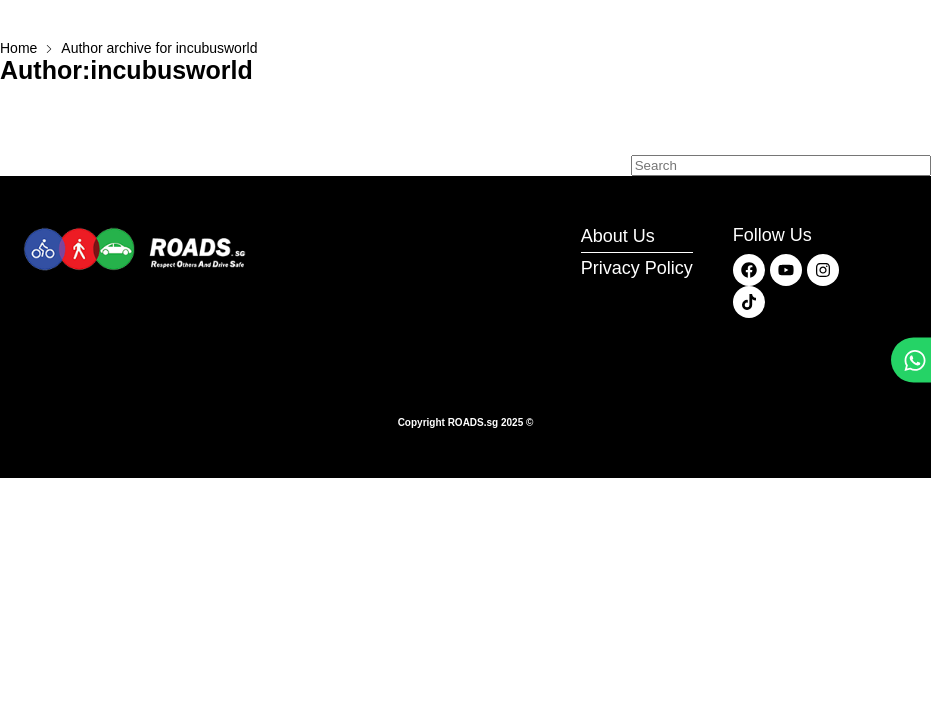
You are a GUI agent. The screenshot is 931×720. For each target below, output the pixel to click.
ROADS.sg (473, 422)
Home (18, 48)
